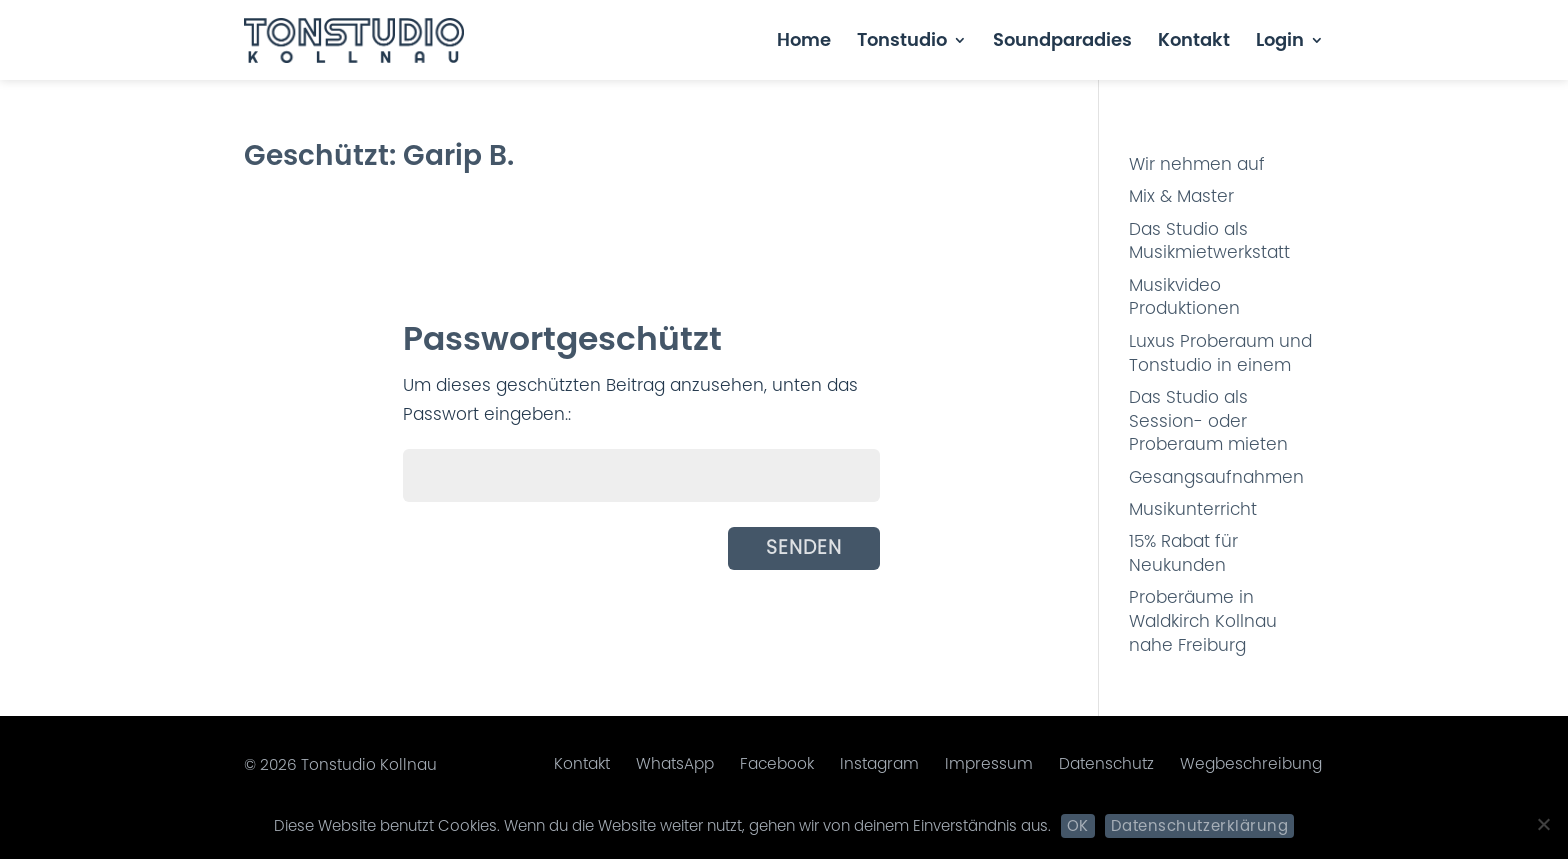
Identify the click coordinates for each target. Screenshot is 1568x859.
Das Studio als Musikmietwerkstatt (1209, 241)
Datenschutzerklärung (1199, 825)
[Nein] (1543, 824)
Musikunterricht (1193, 509)
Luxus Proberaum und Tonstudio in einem (1220, 353)
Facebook (777, 763)
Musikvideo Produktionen (1184, 297)
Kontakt (1194, 42)
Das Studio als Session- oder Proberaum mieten (1208, 421)
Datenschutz (1106, 763)
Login (1280, 42)
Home (804, 42)
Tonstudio (902, 42)
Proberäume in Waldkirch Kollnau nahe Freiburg (1203, 621)
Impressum (989, 763)
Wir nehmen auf (1197, 164)
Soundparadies (1062, 42)
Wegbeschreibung (1251, 763)
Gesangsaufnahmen (1216, 477)
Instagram (879, 763)
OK (1078, 825)
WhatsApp (675, 763)
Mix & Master (1181, 196)
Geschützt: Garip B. (379, 155)
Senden (804, 547)
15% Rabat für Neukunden (1183, 553)
